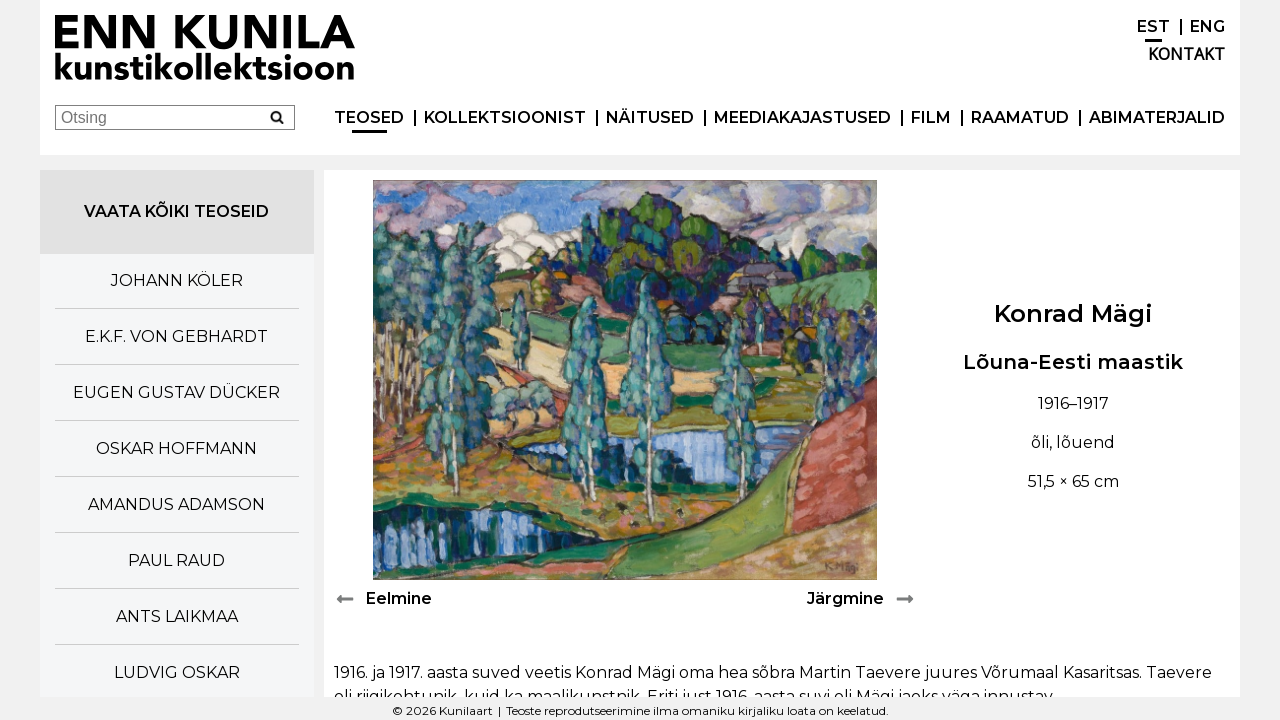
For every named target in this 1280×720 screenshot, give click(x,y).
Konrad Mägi (1073, 313)
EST (1153, 26)
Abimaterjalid (1157, 117)
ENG (1207, 26)
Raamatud (1020, 117)
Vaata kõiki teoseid (176, 211)
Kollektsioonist (505, 117)
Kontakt (1186, 54)
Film (931, 117)
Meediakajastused (802, 117)
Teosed (369, 117)
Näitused (650, 117)
